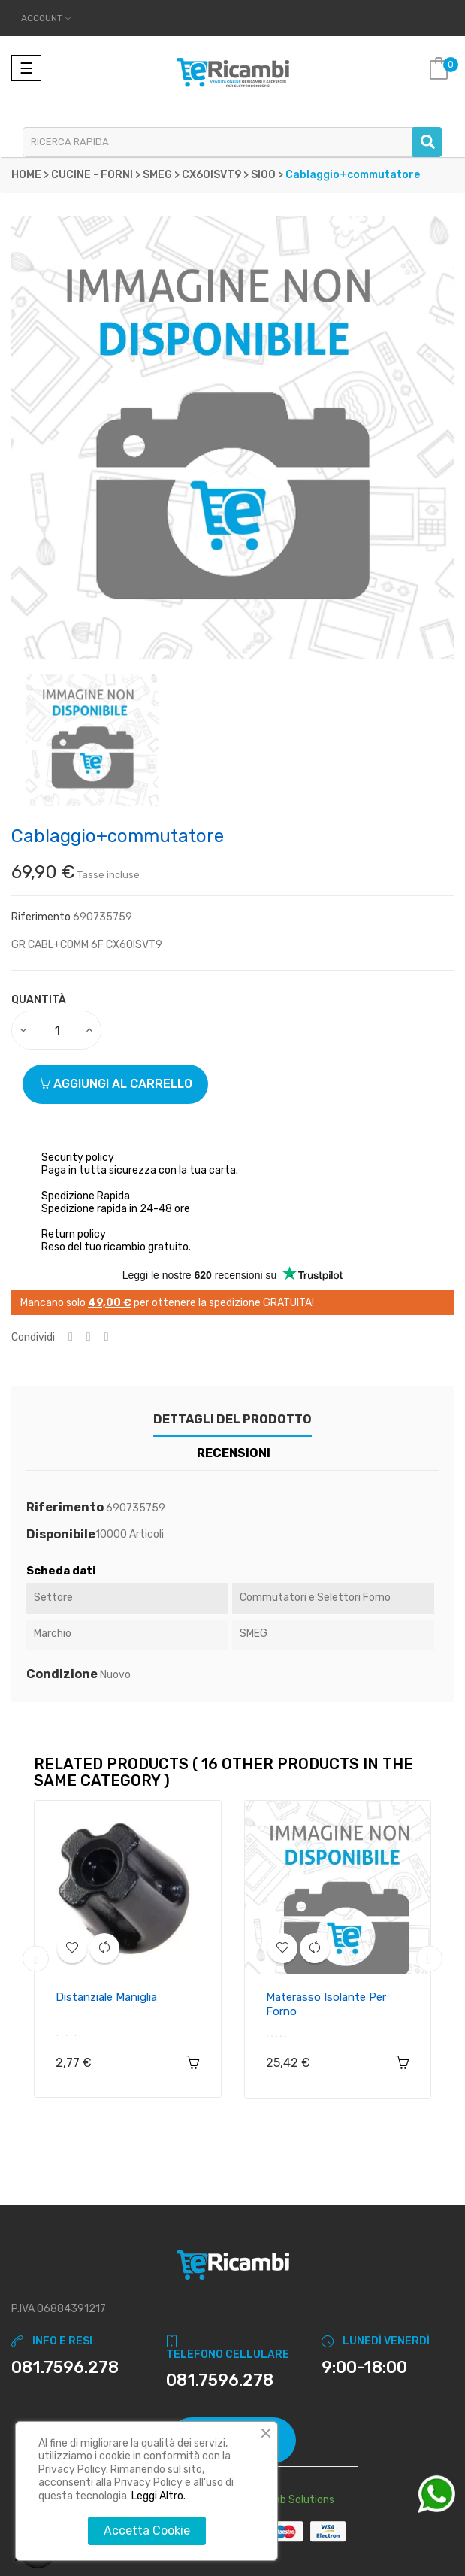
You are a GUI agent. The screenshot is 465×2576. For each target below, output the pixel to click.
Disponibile (60, 1534)
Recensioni (233, 1453)
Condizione (62, 1674)
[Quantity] (57, 1030)
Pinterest (106, 1337)
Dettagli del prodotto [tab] (232, 1419)
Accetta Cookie (147, 2530)
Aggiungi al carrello (115, 1084)
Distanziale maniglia (106, 1997)
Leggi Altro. (158, 2496)
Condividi (70, 1337)
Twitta (88, 1337)
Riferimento (41, 917)
